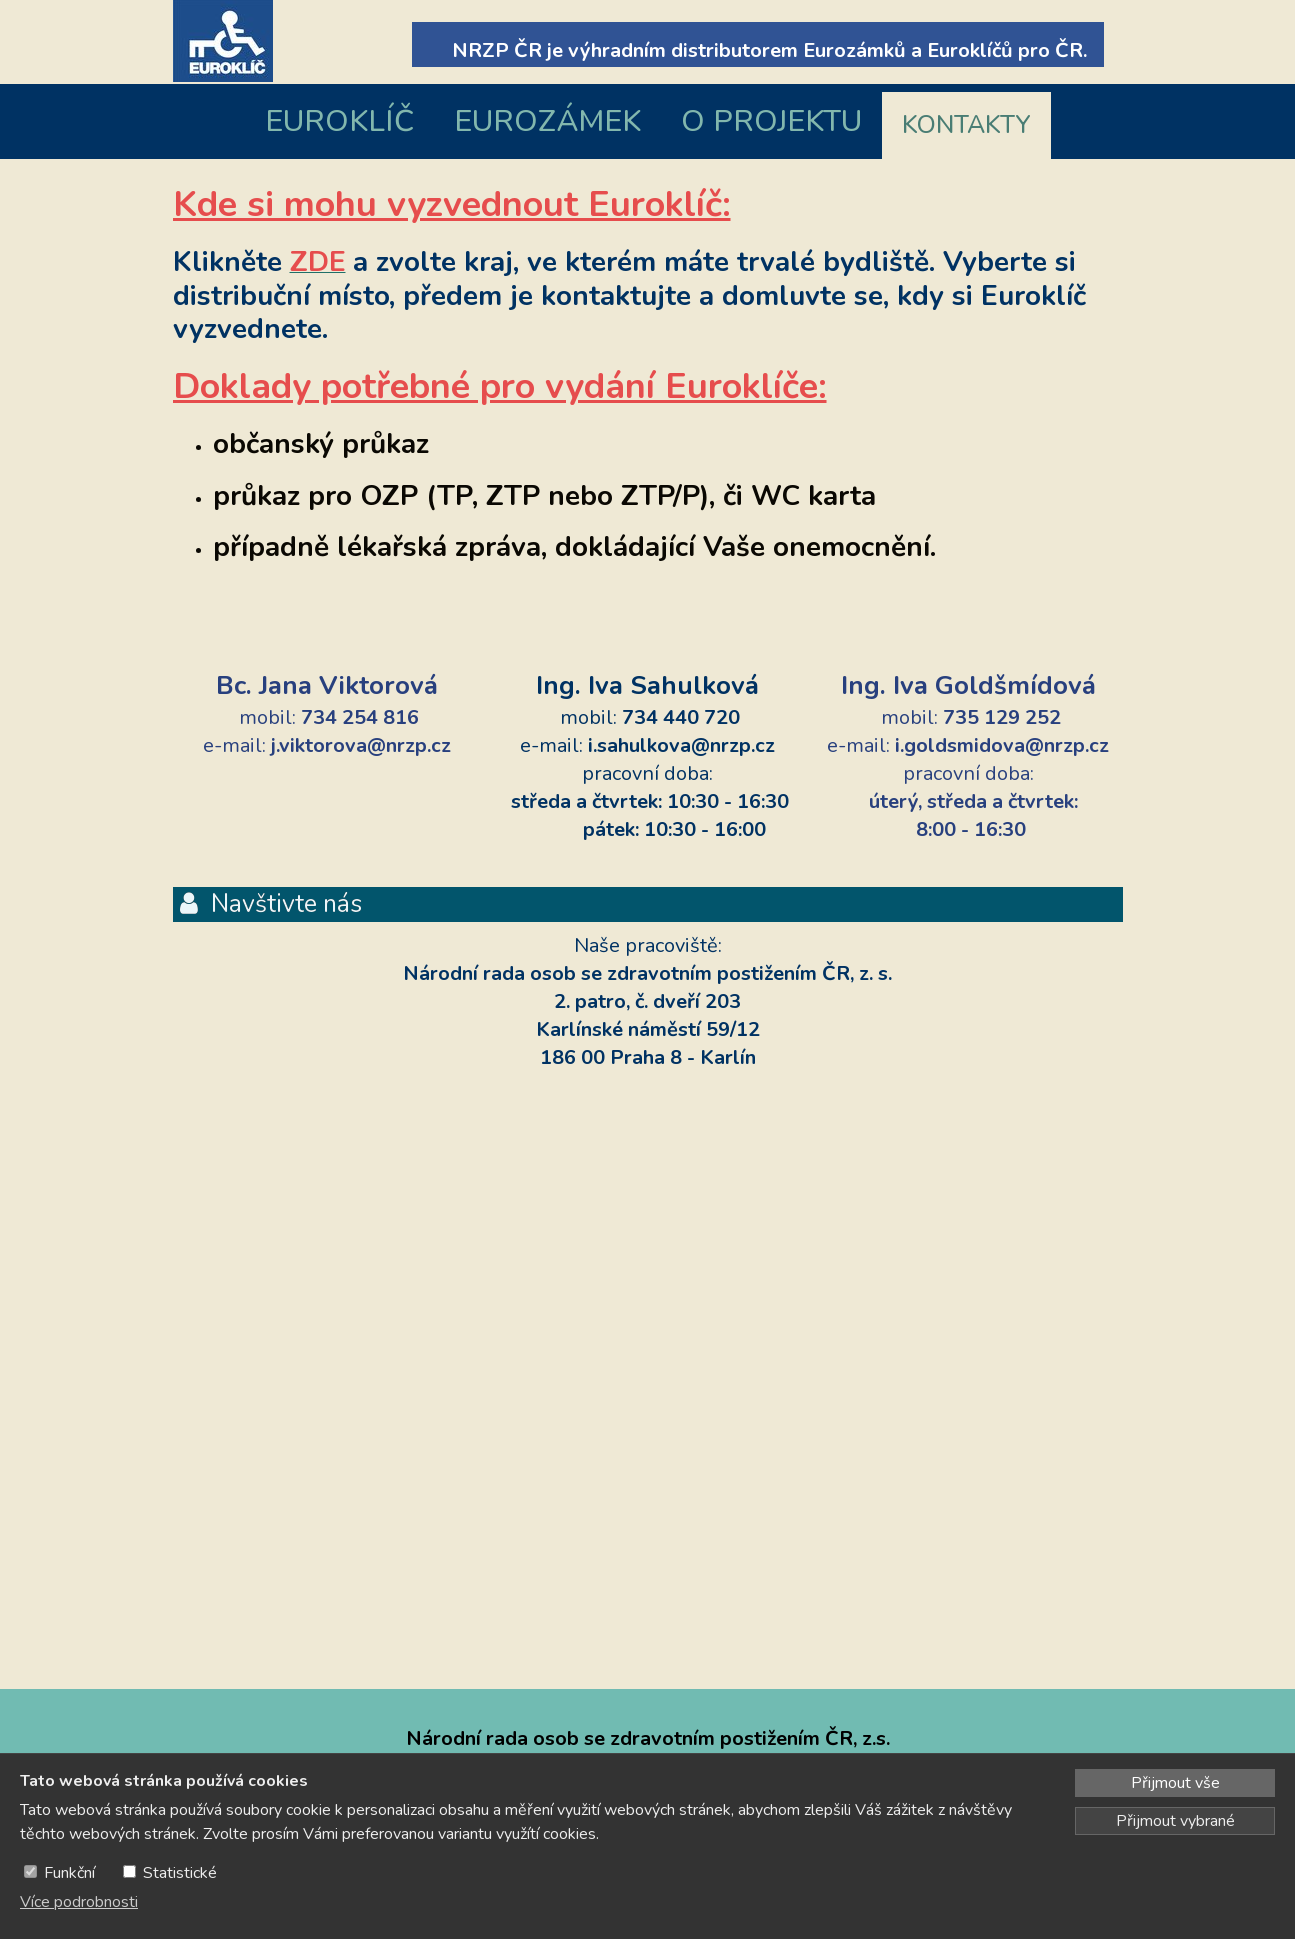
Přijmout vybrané (1175, 1821)
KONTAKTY (966, 125)
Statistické (180, 1873)
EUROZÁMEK (547, 121)
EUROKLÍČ (339, 121)
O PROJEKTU (771, 121)
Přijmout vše (1175, 1783)
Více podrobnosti (79, 1902)
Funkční (69, 1873)
